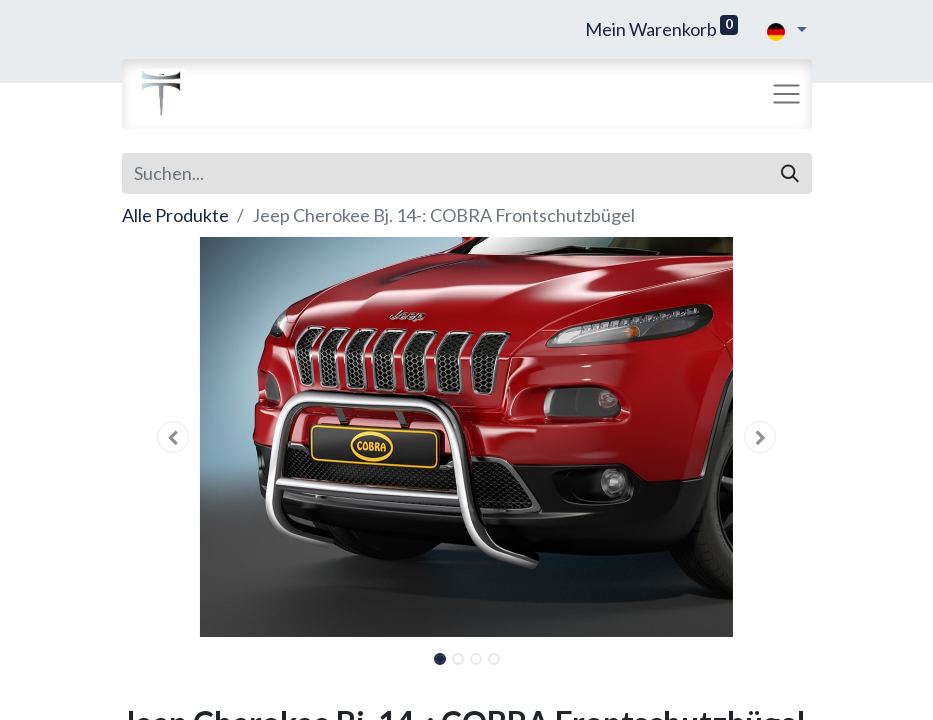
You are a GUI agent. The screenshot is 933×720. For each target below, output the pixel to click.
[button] (174, 437)
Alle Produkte (175, 215)
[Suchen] (790, 173)
